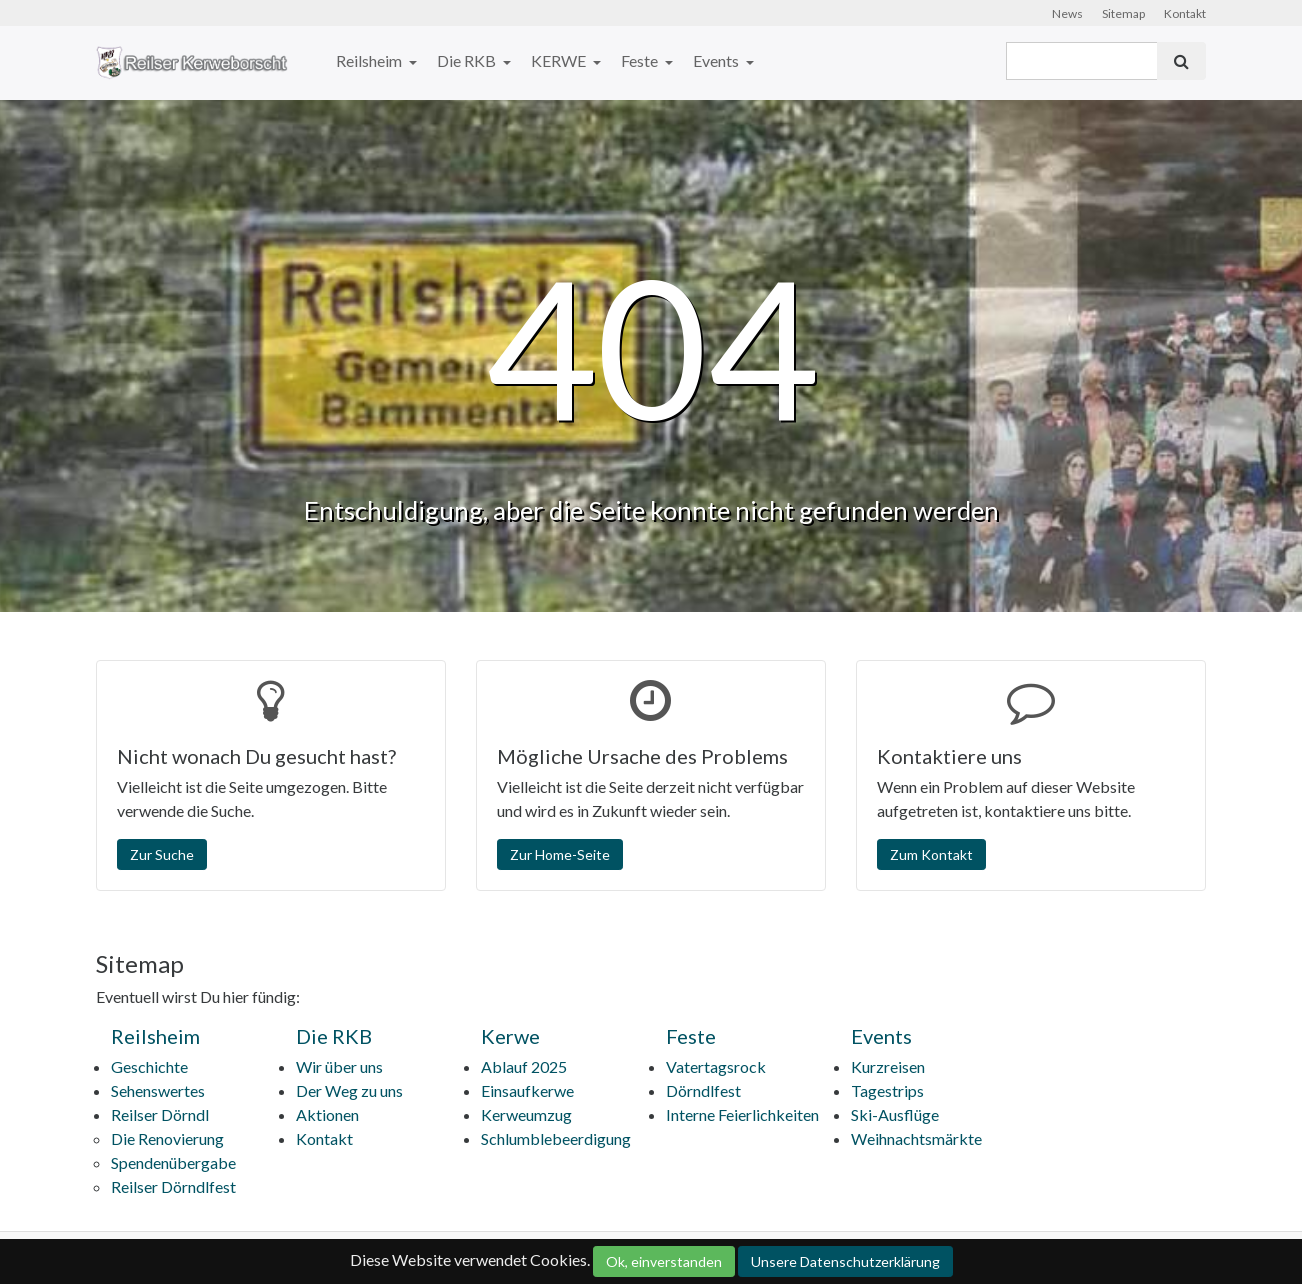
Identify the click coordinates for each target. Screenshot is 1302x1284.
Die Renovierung (167, 1138)
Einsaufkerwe (527, 1090)
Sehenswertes (158, 1090)
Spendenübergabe (173, 1162)
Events (717, 60)
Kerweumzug (526, 1114)
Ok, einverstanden (664, 1261)
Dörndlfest (703, 1090)
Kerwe (510, 1036)
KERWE (560, 60)
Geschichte (149, 1066)
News (1067, 13)
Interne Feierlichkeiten (742, 1114)
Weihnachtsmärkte (916, 1138)
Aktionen (327, 1114)
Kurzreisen (888, 1066)
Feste (641, 60)
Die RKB (468, 60)
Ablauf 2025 (524, 1066)
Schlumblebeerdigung (556, 1138)
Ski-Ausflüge (895, 1114)
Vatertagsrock (716, 1066)
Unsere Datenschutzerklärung (845, 1261)
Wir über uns (339, 1066)
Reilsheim (370, 60)
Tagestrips (887, 1090)
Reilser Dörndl (160, 1114)
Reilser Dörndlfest (173, 1186)
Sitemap (1123, 13)
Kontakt (1185, 13)
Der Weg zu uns (349, 1090)
